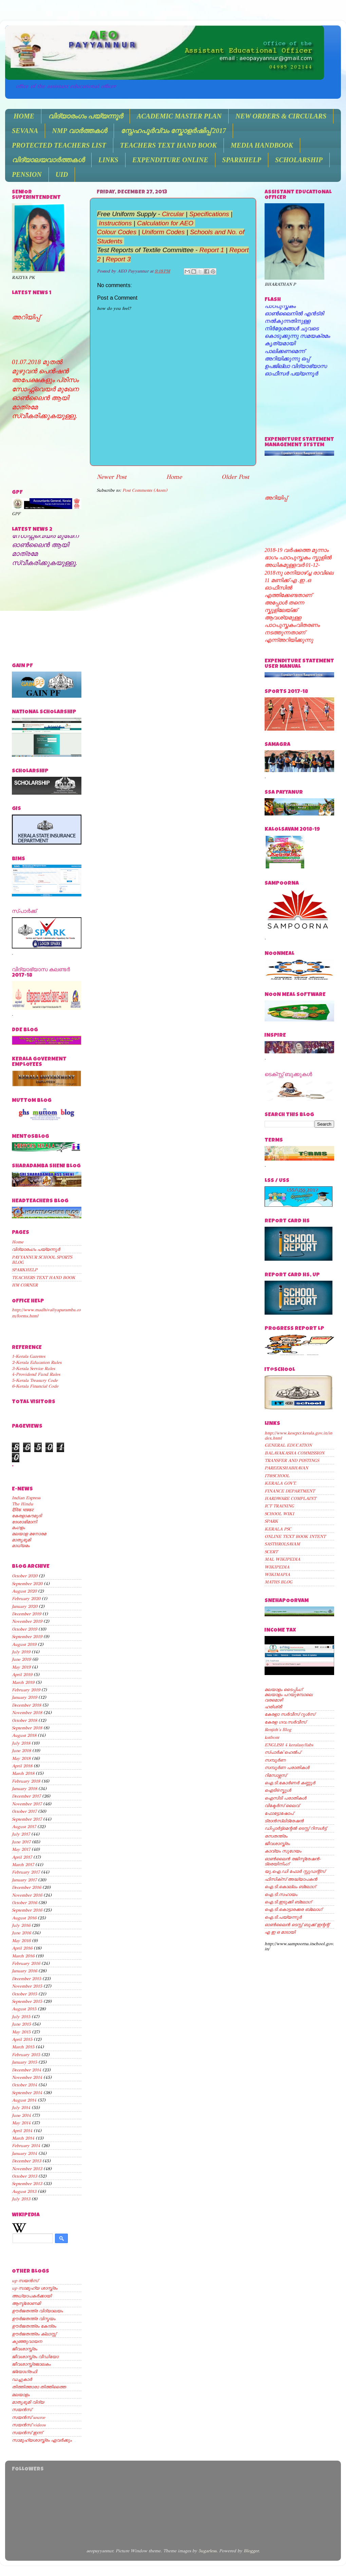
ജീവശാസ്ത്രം (24, 2348)
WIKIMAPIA (277, 1574)
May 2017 (21, 1849)
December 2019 (26, 1613)
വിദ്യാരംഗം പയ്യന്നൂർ (85, 116)
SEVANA (25, 130)
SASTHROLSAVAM (282, 1543)
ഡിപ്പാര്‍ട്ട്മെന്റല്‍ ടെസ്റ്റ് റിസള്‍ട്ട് (295, 1828)
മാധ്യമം (21, 1545)
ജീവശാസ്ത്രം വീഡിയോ (35, 2356)
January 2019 (24, 1697)
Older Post (235, 477)
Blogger (251, 2550)
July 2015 (21, 2016)
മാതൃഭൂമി (21, 1539)
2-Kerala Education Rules (36, 1362)
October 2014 (24, 2084)
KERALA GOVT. (280, 1483)
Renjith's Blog (278, 1729)
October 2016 (24, 1902)
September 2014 (27, 2092)
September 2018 (27, 1727)
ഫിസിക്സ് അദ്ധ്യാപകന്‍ (291, 1879)
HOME (24, 116)
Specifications (209, 214)
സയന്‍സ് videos (28, 2424)
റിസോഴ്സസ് (275, 1775)
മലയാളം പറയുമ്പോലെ (288, 1694)
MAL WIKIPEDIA (282, 1559)
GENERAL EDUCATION (288, 1445)
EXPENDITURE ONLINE (170, 160)
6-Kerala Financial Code (35, 1386)
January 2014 (24, 2153)
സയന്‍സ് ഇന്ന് (27, 2432)
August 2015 (24, 2008)
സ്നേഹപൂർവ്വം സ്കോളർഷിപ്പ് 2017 (173, 130)
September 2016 (27, 1910)
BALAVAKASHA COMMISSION (294, 1452)
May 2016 (21, 1940)
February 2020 (26, 1598)
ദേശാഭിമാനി (24, 1521)
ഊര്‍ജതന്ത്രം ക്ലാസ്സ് (34, 2333)
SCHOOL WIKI (279, 1513)
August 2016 (24, 1917)
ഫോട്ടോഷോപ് (279, 1813)
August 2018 (24, 1735)
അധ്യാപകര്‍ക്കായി (32, 2295)
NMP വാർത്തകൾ (79, 130)
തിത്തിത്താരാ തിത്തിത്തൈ (39, 2386)
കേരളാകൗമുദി (27, 1515)
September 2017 (27, 1819)
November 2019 (27, 1621)
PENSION (27, 174)
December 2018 (26, 1705)
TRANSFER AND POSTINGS (292, 1460)
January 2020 (24, 1606)
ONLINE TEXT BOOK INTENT (295, 1536)
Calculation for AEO (165, 223)
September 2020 (27, 1583)
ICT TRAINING (279, 1505)
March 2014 (23, 2138)
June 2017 (21, 1841)
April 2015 (22, 2039)
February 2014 (26, 2145)
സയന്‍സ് (22, 2409)
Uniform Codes (163, 232)
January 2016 (24, 1970)
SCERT (271, 1551)
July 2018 (21, 1743)
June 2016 (21, 1932)
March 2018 (23, 1773)
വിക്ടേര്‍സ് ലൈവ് (282, 1805)
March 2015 (23, 2046)
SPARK (271, 1521)
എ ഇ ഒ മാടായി (280, 1932)
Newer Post (112, 477)
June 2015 (21, 2024)
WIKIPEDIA (277, 1566)
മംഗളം (18, 1527)
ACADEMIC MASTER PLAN (179, 116)
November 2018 (27, 1712)
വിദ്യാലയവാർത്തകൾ (48, 160)
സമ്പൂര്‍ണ (275, 1760)
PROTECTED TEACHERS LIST (59, 145)
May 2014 (21, 2122)
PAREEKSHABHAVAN (286, 1467)
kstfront (272, 1737)
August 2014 (24, 2100)
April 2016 (22, 1948)
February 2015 (26, 2054)
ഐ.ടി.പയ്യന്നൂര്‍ (283, 1917)
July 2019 (21, 1651)
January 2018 (24, 1788)
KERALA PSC (278, 1528)
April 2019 (22, 1674)
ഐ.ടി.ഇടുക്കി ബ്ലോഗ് (288, 1901)
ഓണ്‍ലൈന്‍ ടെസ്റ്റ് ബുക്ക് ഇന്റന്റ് (297, 1924)
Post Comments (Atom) (144, 490)
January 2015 (24, 2062)
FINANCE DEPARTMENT (290, 1490)
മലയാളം (21, 2394)
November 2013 (27, 2168)
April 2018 (22, 1765)
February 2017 (26, 1872)
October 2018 (24, 1720)
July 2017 (21, 1834)
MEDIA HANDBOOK (262, 145)
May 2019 (21, 1667)
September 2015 (27, 2001)
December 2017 (26, 1796)
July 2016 (21, 1925)
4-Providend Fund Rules (36, 1374)
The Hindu (22, 1503)
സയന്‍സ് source (28, 2417)
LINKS (108, 160)
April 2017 (22, 1857)
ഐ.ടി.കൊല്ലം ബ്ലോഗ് (290, 1886)
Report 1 (211, 249)
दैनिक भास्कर (22, 1509)
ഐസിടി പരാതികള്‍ (285, 1798)
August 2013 (24, 2191)
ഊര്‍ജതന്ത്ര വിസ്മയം (33, 2318)
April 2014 (22, 2130)
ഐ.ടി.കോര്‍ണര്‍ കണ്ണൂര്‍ (290, 1782)
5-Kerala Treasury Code (35, 1380)
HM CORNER (25, 1284)
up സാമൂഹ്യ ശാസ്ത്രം (34, 2288)
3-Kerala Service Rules (33, 1368)
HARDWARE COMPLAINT (290, 1498)
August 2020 (24, 1591)
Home (174, 477)
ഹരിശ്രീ (273, 1706)
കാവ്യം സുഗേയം (283, 1851)
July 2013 (21, 2198)
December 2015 (26, 1978)
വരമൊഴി (274, 1700)
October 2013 (24, 2176)
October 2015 (24, 1993)
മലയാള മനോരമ (29, 1533)
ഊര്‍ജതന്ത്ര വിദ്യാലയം (37, 2310)
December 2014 (26, 2069)
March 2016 (23, 1955)
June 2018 (21, 1750)
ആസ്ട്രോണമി (26, 2303)
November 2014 (27, 2077)
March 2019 (23, 1682)
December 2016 (26, 1887)
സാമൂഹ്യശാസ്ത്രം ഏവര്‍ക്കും (42, 2440)
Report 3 (118, 259)
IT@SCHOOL (277, 1475)
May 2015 (21, 2031)
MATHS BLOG (278, 1581)
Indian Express (26, 1497)
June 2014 (21, 2115)
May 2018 (21, 1758)
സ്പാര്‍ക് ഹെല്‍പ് (283, 1752)
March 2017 (23, 1864)
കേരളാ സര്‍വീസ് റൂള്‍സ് (290, 1714)
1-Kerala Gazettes (28, 1356)
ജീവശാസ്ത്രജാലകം (31, 2364)
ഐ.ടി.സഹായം (281, 1894)
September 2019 (27, 1636)
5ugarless (207, 2550)
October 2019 (24, 1629)
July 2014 (21, 2107)
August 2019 (24, 1644)
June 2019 (21, 1659)
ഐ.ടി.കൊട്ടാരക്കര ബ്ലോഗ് (293, 1909)
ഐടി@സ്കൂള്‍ (278, 1790)
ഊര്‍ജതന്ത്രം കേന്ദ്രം (34, 2326)
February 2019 (26, 1689)
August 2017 (24, 1826)
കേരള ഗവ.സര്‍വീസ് (285, 1722)
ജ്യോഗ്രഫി (24, 2371)
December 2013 (26, 2160)
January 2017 (24, 1879)
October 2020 (24, 1575)
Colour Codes (117, 232)
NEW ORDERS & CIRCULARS (280, 116)
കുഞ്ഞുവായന (27, 2341)
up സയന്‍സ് (25, 2280)
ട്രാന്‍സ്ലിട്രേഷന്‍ (284, 1820)
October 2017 (24, 1811)
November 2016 (27, 1895)
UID (62, 174)
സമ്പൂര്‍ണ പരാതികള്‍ (287, 1767)
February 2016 (26, 1963)
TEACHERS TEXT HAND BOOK (168, 145)
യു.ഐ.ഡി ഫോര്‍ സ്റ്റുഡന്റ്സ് (295, 1871)
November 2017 (27, 1803)
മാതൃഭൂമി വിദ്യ (28, 2402)
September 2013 (27, 2183)
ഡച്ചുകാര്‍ (22, 2379)
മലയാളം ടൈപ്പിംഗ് (283, 1689)
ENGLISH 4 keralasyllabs (289, 1744)
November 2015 (27, 1986)
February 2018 (26, 1781)
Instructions (115, 223)
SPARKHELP (241, 160)
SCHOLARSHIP (299, 160)
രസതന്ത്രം (276, 1836)
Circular (173, 214)
